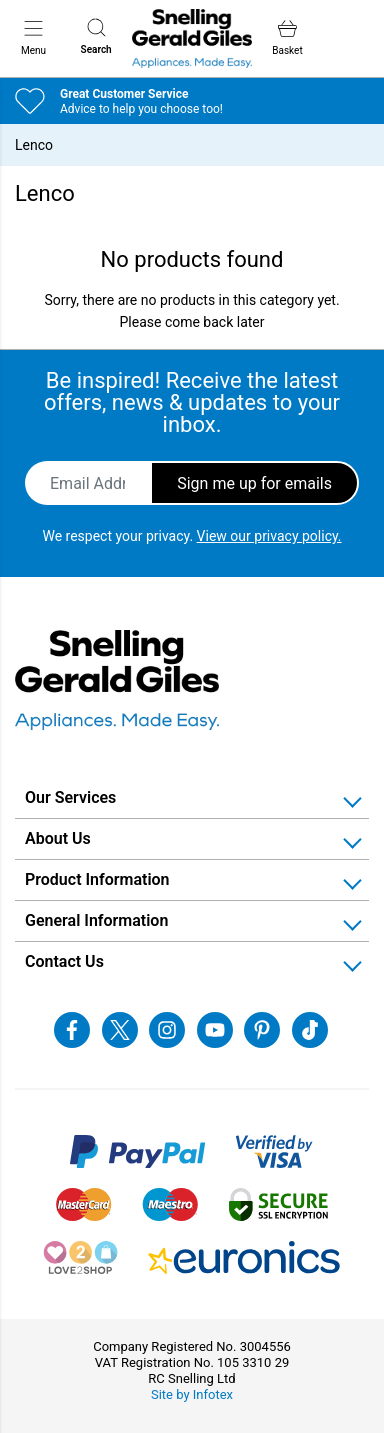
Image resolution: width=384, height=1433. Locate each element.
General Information (96, 920)
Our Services (70, 797)
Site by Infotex (192, 1394)
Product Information (97, 879)
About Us (58, 838)
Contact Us (64, 961)
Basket (287, 37)
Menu (33, 37)
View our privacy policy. (269, 536)
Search (96, 36)
